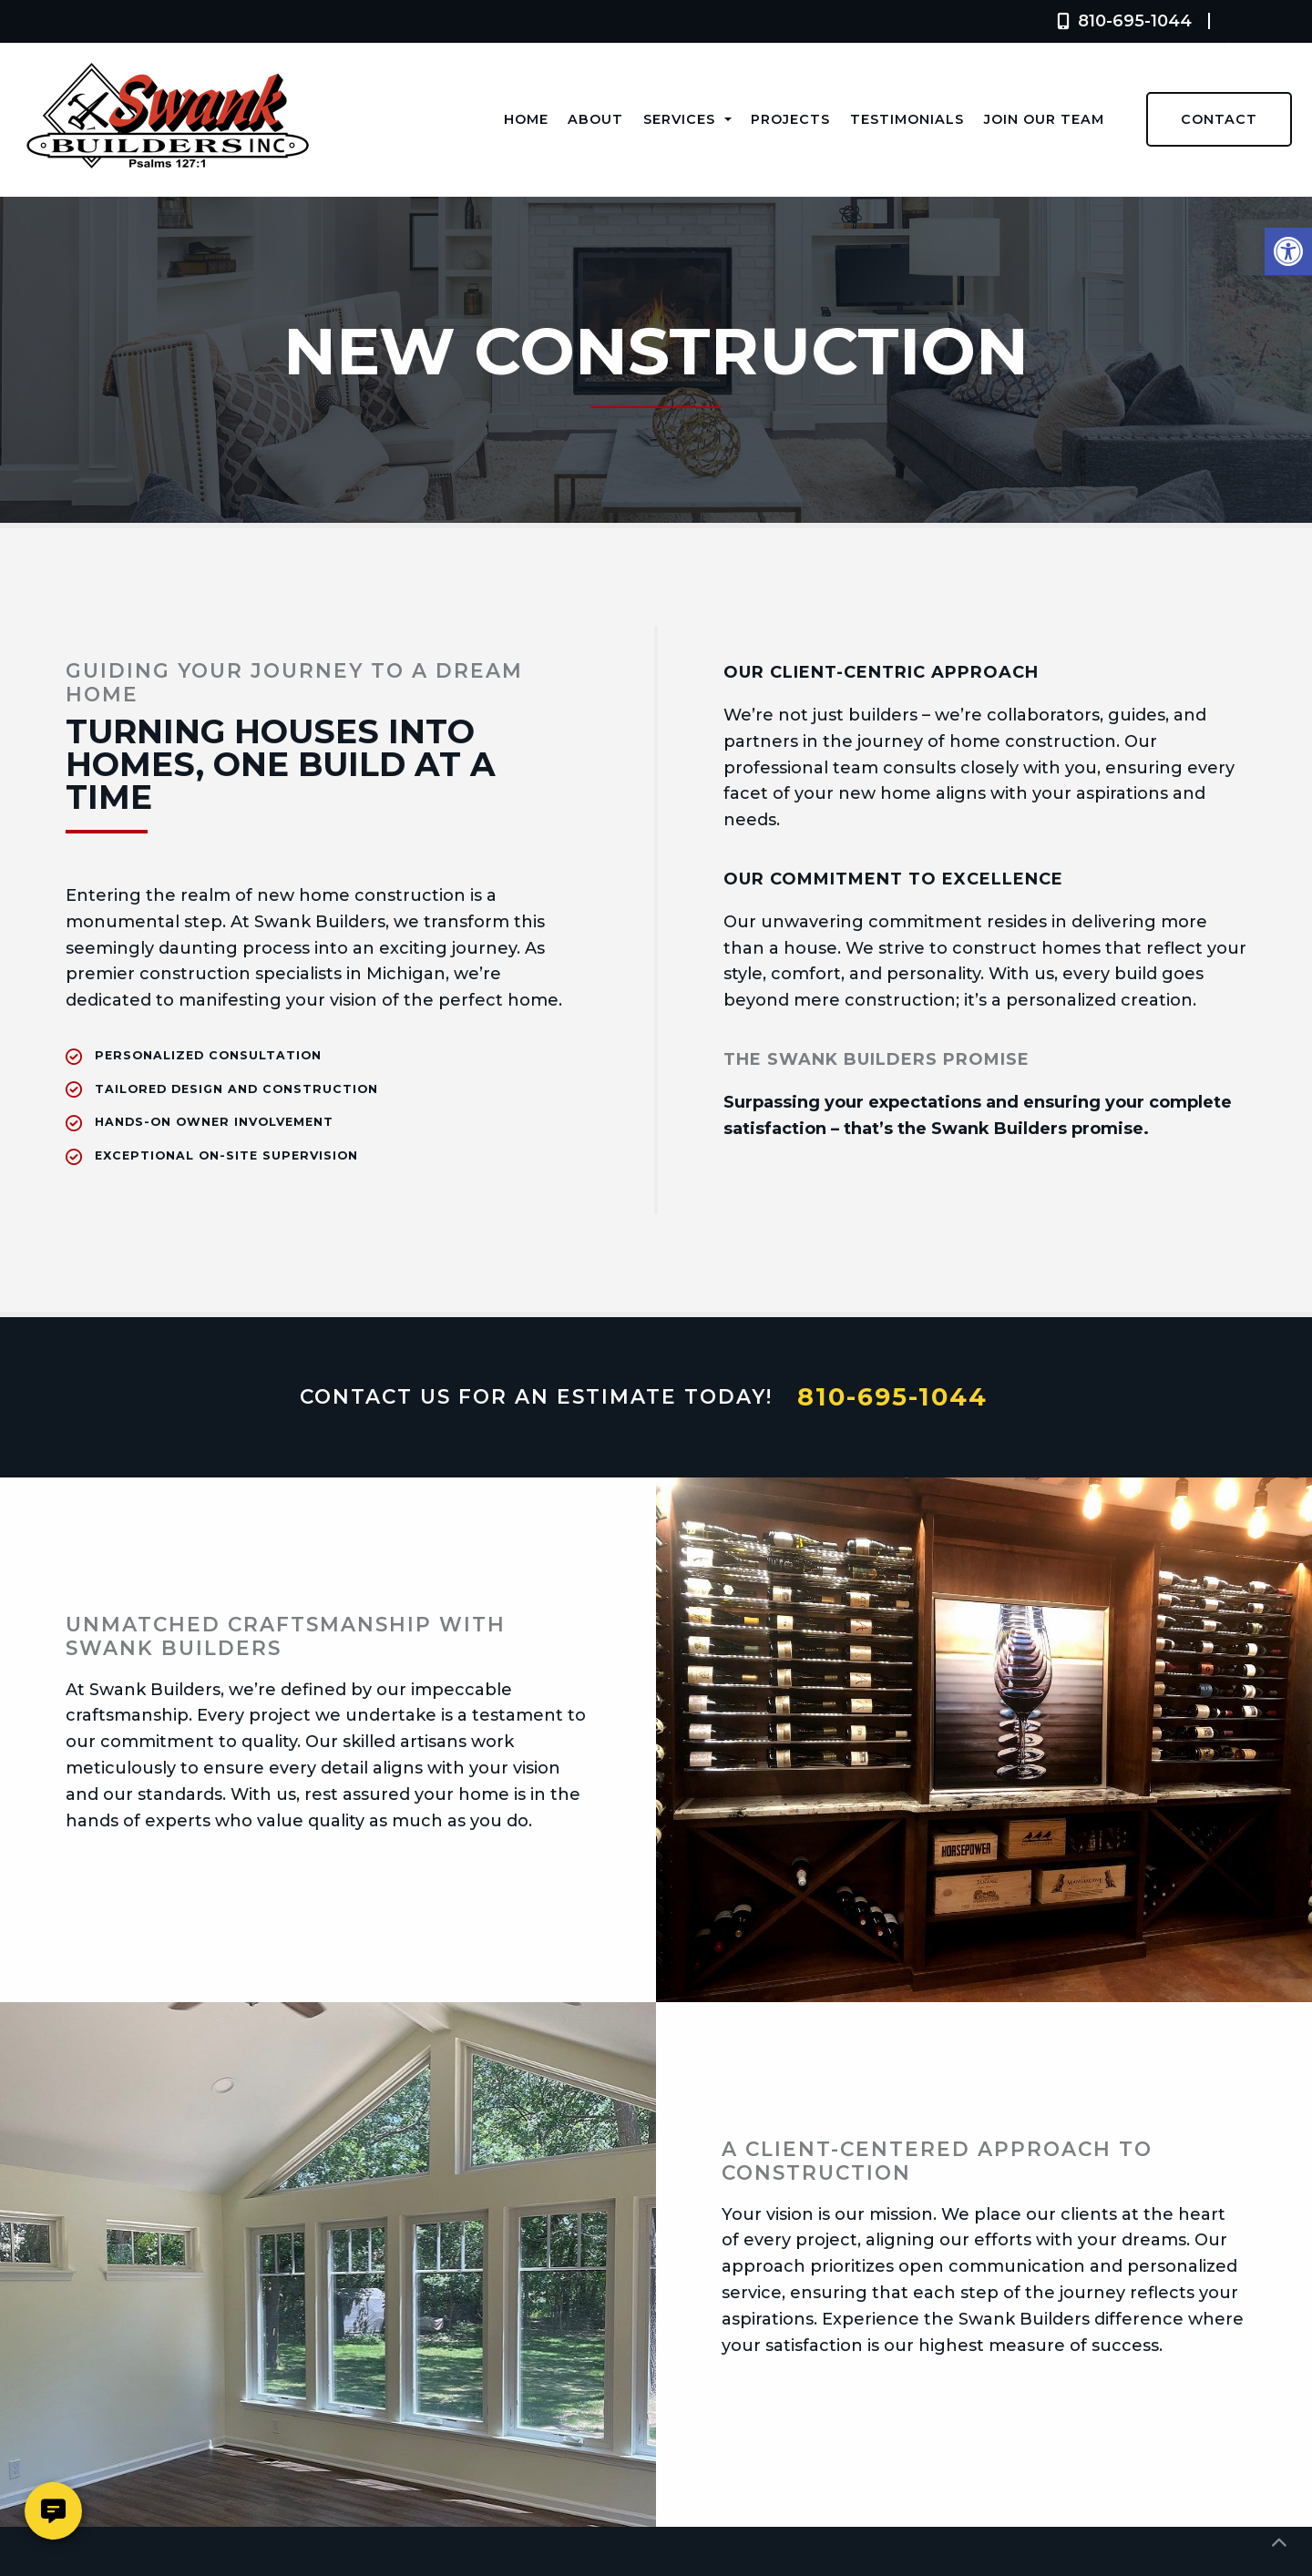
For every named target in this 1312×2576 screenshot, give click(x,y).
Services (687, 119)
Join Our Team (1044, 119)
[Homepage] (167, 189)
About (595, 119)
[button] (1288, 251)
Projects (790, 119)
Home (526, 119)
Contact (1219, 119)
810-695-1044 (1120, 21)
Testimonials (907, 119)
